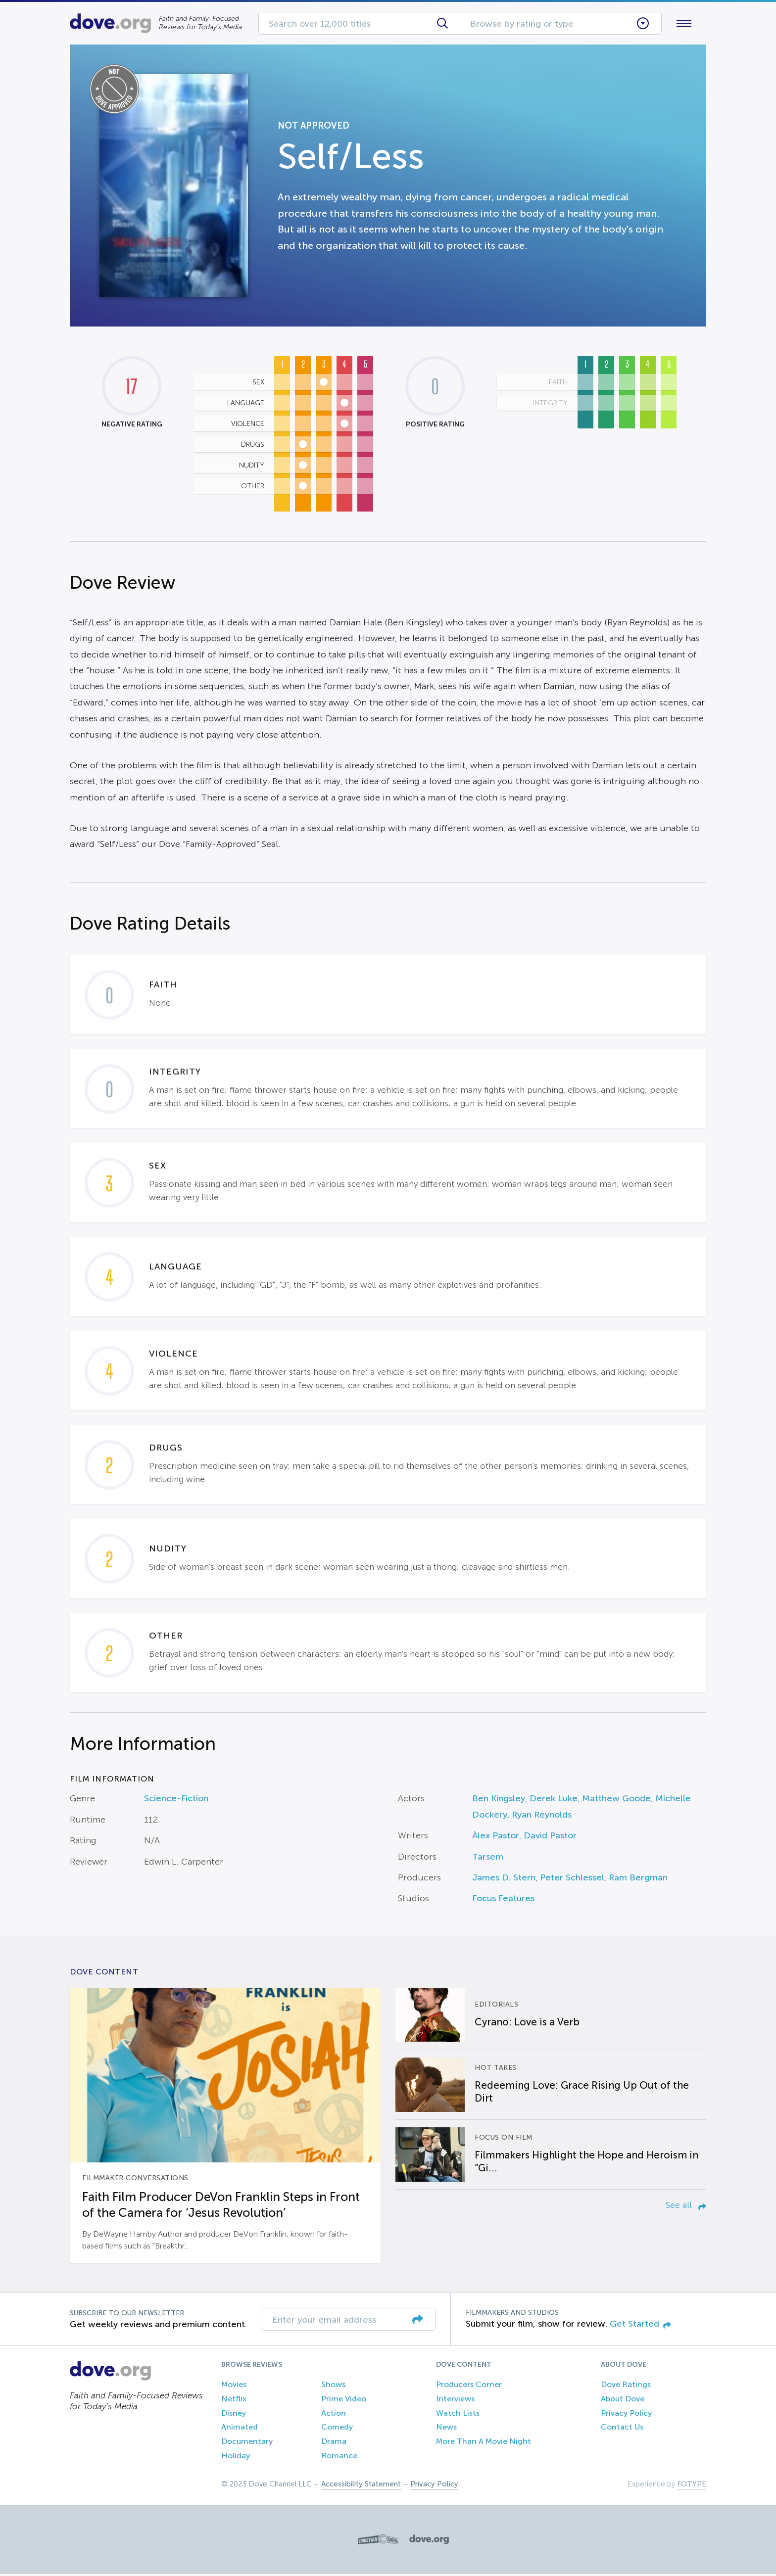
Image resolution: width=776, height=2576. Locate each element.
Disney (233, 2415)
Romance (339, 2457)
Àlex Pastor (495, 1838)
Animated (239, 2429)
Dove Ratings (626, 2386)
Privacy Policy (626, 2415)
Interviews (455, 2400)
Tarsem (487, 1859)
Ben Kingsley (498, 1801)
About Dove (622, 2400)
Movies (233, 2386)
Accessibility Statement (361, 2486)
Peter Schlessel (572, 1879)
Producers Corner (469, 2386)
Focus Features (503, 1901)
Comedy (337, 2429)
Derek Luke (554, 1801)
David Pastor (550, 1838)
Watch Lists (458, 2415)
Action (333, 2415)
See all (686, 2207)
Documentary (247, 2443)
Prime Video (343, 2400)
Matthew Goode (616, 1801)
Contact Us (622, 2429)
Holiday (235, 2457)
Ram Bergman (638, 1879)
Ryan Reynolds (542, 1817)
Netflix (233, 2400)
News (446, 2429)
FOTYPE (691, 2486)
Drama (333, 2443)
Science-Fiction (176, 1801)
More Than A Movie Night (483, 2443)
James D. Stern (503, 1879)
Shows (333, 2386)
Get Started (640, 2326)
